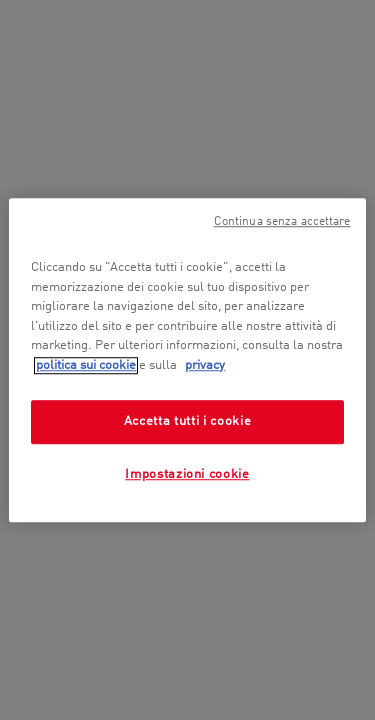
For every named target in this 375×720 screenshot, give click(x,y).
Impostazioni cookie (187, 475)
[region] (187, 360)
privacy (205, 365)
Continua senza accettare (282, 222)
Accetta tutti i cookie (187, 421)
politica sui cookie (86, 365)
